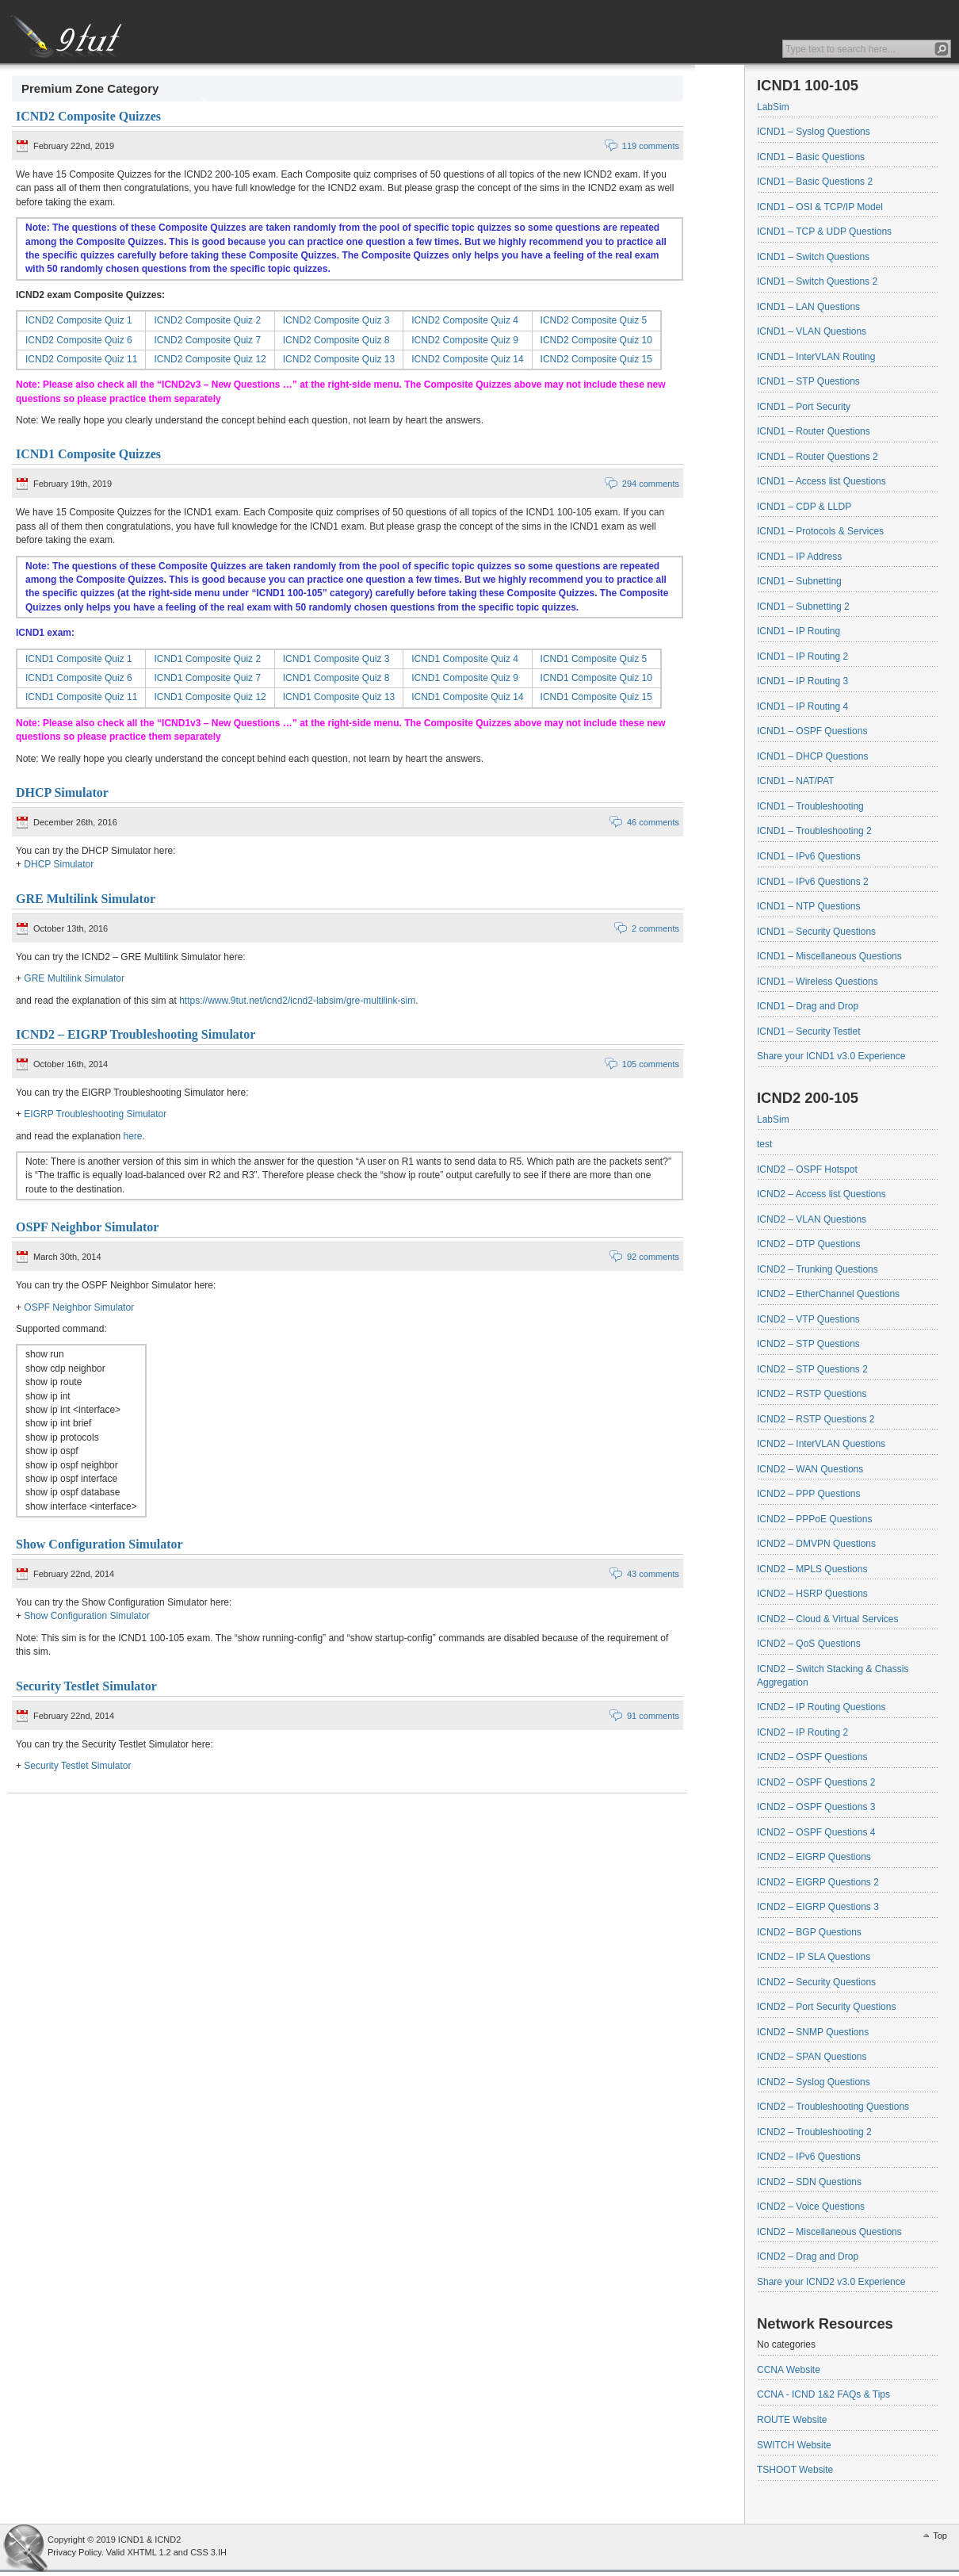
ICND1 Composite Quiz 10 (596, 677)
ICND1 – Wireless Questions (817, 981)
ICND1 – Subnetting (799, 581)
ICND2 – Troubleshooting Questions (833, 2106)
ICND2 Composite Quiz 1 (78, 320)
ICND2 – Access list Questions (821, 1194)
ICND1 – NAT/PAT (795, 781)
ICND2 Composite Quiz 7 (207, 340)
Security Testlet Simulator (86, 1686)
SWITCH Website (794, 2445)
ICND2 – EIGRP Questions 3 (818, 1906)
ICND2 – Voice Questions (811, 2206)
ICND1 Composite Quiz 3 (336, 658)
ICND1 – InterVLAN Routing (816, 356)
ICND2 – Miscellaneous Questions (829, 2231)
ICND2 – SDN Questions (809, 2181)
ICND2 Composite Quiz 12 (210, 359)
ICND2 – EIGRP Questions (814, 1856)
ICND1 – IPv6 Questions (809, 856)
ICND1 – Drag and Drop (807, 1006)
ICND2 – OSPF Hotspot (807, 1169)
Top (940, 2535)
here (132, 1136)
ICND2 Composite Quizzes (88, 116)
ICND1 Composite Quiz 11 (81, 696)
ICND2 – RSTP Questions (812, 1393)
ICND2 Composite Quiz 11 (81, 359)
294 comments (650, 483)
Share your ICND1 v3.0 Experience (831, 1056)
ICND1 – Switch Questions (813, 256)
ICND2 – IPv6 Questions (809, 2156)
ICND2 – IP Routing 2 (802, 1732)
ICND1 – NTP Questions (809, 906)
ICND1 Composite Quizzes (88, 454)
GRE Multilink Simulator (85, 898)
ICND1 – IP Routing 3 (802, 681)
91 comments (653, 1716)
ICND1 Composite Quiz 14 (467, 696)
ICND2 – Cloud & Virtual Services (828, 1619)
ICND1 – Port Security (803, 406)
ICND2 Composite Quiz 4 (464, 320)
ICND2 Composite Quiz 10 (596, 340)
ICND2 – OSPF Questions (812, 1757)
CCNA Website (788, 2369)
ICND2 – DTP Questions (809, 1244)
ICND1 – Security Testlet (809, 1031)
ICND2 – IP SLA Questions (813, 1956)
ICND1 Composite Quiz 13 (339, 696)
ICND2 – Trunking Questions (817, 1269)
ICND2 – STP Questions (808, 1343)
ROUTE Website (792, 2419)
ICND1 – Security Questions (816, 931)
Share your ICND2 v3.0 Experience (831, 2281)
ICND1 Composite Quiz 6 (78, 677)
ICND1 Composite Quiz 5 (594, 658)
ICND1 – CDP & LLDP (804, 506)
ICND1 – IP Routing (798, 631)
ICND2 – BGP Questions (809, 1932)
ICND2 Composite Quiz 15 (596, 359)
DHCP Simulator (62, 792)
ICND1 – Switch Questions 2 (817, 281)
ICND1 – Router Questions (813, 431)
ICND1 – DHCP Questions (813, 756)
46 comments (653, 822)
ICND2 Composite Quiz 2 (207, 320)
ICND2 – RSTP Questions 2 (816, 1419)
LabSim (773, 107)
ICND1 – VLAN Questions (811, 331)
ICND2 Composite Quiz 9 (464, 340)
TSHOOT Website (795, 2469)
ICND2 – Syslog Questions (813, 2082)
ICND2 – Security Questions (816, 1982)
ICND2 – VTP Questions (808, 1319)
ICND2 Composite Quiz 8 (336, 340)
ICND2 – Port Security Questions (826, 2006)
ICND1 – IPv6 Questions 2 (813, 881)
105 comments (650, 1064)
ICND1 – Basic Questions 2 (815, 181)
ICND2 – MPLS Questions (812, 1569)
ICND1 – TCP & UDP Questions (824, 231)
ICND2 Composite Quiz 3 (336, 320)
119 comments (650, 146)
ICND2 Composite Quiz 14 (467, 359)
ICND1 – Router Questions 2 (817, 456)
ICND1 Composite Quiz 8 (336, 677)
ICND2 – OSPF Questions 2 (816, 1782)
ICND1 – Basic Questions (811, 157)
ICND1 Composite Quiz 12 (210, 696)
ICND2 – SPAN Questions (812, 2056)
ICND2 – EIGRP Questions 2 (818, 1882)
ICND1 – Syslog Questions (813, 131)
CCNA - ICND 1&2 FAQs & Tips (823, 2394)
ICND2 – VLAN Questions (811, 1219)
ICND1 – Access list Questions (821, 481)
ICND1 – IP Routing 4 (802, 706)
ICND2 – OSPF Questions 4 (816, 1832)
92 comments (653, 1256)
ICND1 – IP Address (799, 556)
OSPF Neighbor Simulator (87, 1227)
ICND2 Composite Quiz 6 (78, 340)
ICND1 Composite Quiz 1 (78, 658)
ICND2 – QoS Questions (809, 1643)
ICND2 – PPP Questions (809, 1493)
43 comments (653, 1574)
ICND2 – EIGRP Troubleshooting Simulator (135, 1034)
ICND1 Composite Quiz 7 (207, 677)
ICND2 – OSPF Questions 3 (816, 1806)
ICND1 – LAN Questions (808, 306)
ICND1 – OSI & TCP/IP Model (820, 206)
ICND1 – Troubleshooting (810, 806)
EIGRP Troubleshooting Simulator (95, 1114)
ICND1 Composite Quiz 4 (464, 658)
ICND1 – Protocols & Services (820, 531)
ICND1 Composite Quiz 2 (207, 658)
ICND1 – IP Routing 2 (802, 656)
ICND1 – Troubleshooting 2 (814, 830)
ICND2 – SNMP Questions (813, 2032)
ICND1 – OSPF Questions (812, 731)
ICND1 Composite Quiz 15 (596, 696)
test (764, 1144)
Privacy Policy (74, 2552)
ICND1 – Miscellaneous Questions (829, 956)
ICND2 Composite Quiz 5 (594, 320)
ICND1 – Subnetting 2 (803, 606)
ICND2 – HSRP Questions (812, 1593)
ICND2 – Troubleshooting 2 (814, 2132)
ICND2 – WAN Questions (810, 1469)
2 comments (655, 928)
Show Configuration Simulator (99, 1544)
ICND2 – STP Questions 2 (812, 1369)
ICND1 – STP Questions (808, 381)
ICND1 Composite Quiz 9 (464, 677)
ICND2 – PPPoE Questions (814, 1519)
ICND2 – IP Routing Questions (821, 1707)
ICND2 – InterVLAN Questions (821, 1443)
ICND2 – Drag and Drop (807, 2256)
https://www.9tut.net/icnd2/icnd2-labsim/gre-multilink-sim (297, 1000)
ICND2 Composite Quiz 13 (339, 359)
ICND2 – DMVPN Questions (816, 1543)
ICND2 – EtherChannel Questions (828, 1293)
